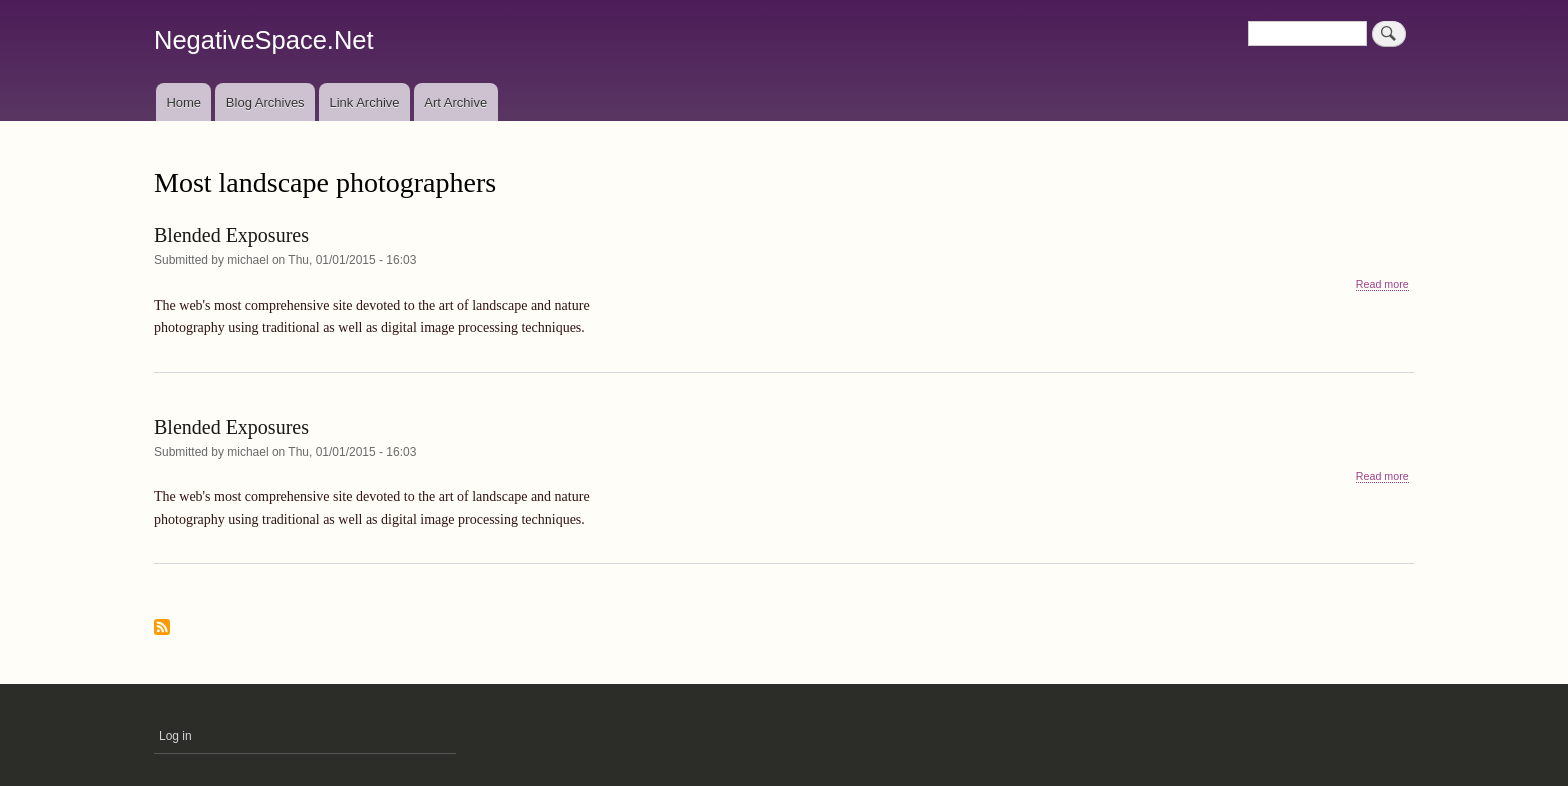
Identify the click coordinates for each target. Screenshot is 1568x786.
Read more (1382, 284)
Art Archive (455, 102)
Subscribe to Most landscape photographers (162, 628)
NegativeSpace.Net (264, 40)
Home (183, 102)
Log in (175, 736)
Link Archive (364, 102)
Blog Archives (265, 102)
